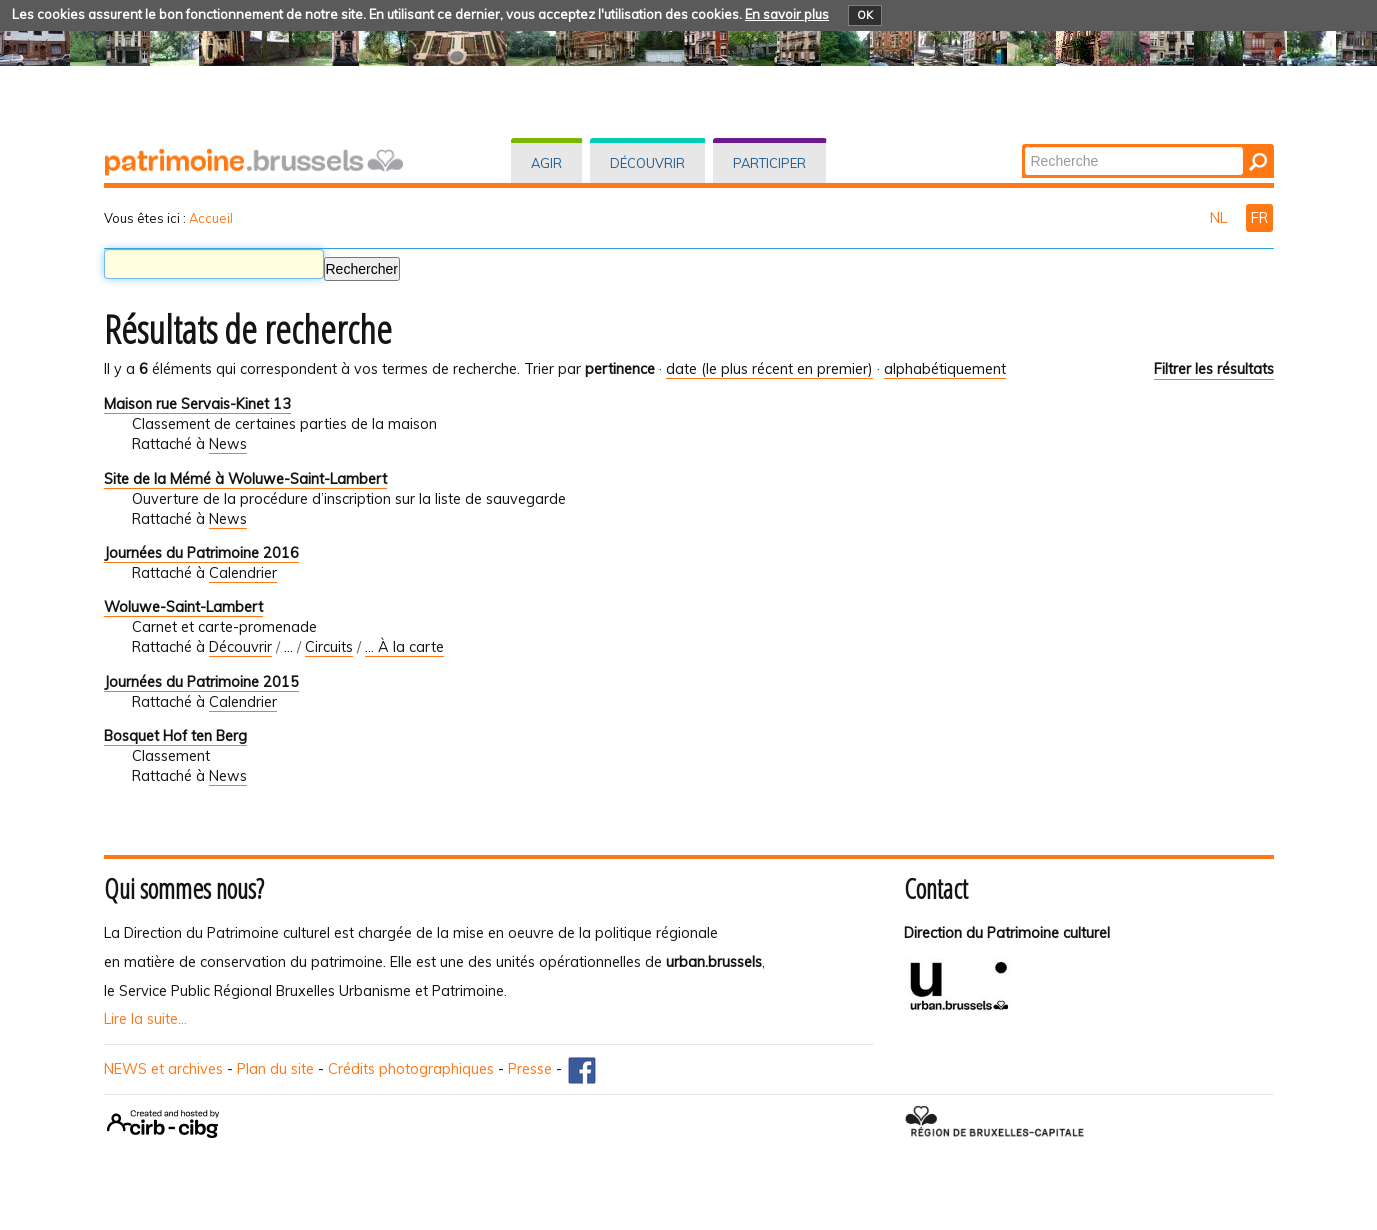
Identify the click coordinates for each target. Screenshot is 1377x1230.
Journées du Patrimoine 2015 (201, 682)
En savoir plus (787, 14)
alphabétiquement (945, 369)
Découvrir (647, 163)
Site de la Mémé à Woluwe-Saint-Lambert (245, 479)
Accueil (211, 218)
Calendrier (243, 573)
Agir (546, 163)
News (228, 444)
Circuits (329, 647)
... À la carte (404, 647)
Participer (769, 163)
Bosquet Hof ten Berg (175, 736)
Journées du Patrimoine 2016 (201, 553)
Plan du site (275, 1069)
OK (865, 15)
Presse (530, 1069)
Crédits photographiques (411, 1069)
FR (1259, 218)
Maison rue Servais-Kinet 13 (197, 404)
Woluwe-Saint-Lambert (183, 607)
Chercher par (1022, 145)
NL (1220, 218)
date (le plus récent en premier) (769, 369)
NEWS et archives (163, 1069)
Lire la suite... (145, 1019)
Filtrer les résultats (1214, 369)
